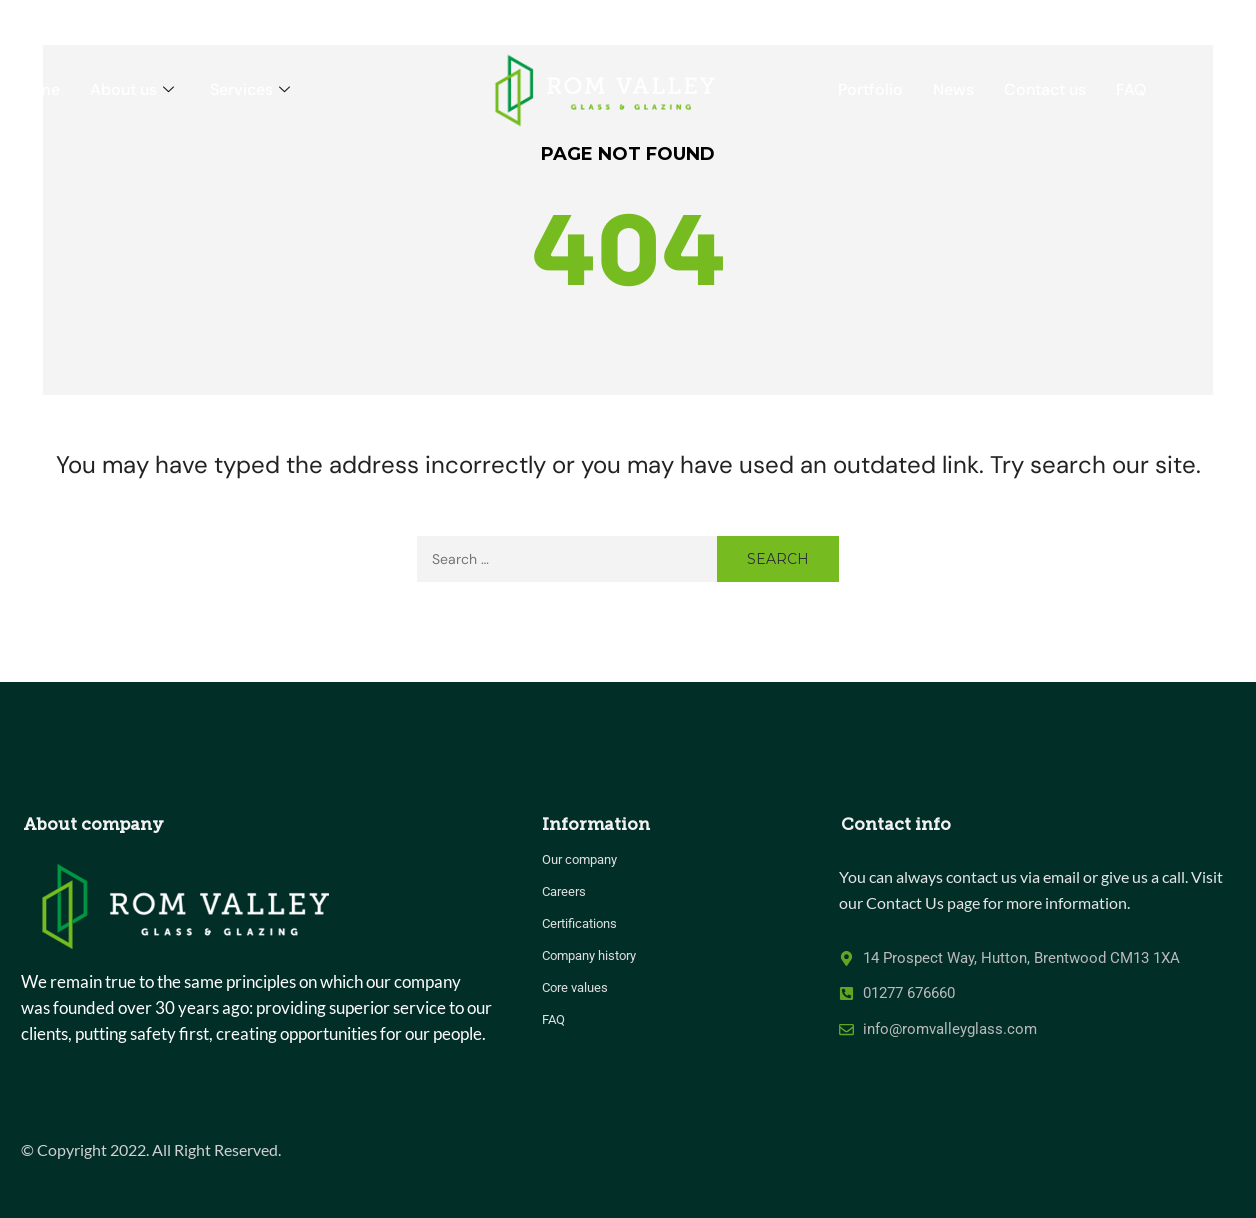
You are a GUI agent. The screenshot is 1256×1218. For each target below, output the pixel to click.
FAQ (1131, 89)
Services (250, 89)
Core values (575, 987)
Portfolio (870, 89)
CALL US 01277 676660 (1153, 19)
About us (132, 89)
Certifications (579, 923)
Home (37, 89)
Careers (564, 891)
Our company (579, 859)
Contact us (1045, 89)
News (953, 89)
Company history (589, 955)
